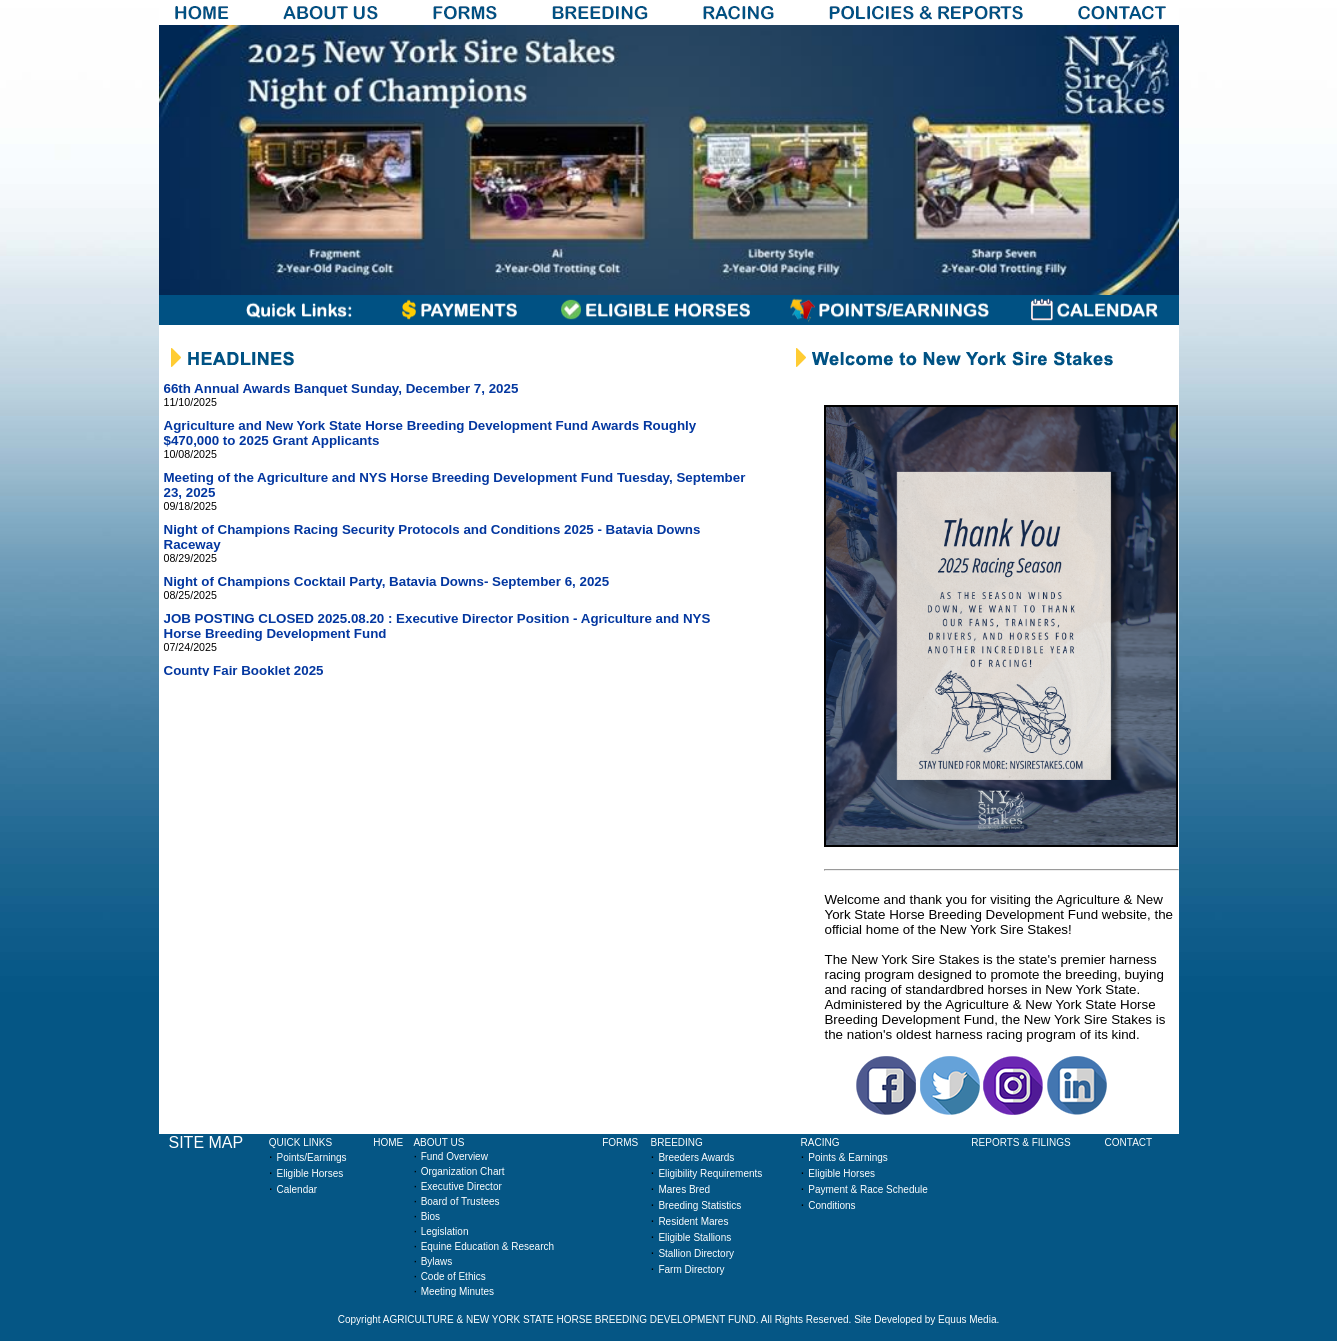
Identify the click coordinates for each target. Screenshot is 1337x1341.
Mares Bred (684, 1189)
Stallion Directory (696, 1253)
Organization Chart (463, 1171)
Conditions (831, 1205)
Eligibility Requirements (710, 1173)
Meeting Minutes (457, 1291)
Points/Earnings (312, 1157)
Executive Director (461, 1186)
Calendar (297, 1189)
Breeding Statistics (699, 1205)
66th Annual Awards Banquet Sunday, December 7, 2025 (341, 388)
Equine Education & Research (487, 1246)
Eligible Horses (310, 1173)
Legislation (445, 1231)
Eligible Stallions (694, 1237)
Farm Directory (691, 1269)
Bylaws (437, 1261)
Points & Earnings (848, 1157)
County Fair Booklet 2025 (244, 670)
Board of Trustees (460, 1201)
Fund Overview (454, 1156)
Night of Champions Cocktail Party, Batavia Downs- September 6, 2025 (387, 581)
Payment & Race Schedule (868, 1189)
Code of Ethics (453, 1276)
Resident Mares (693, 1221)
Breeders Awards (696, 1157)
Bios (430, 1216)
